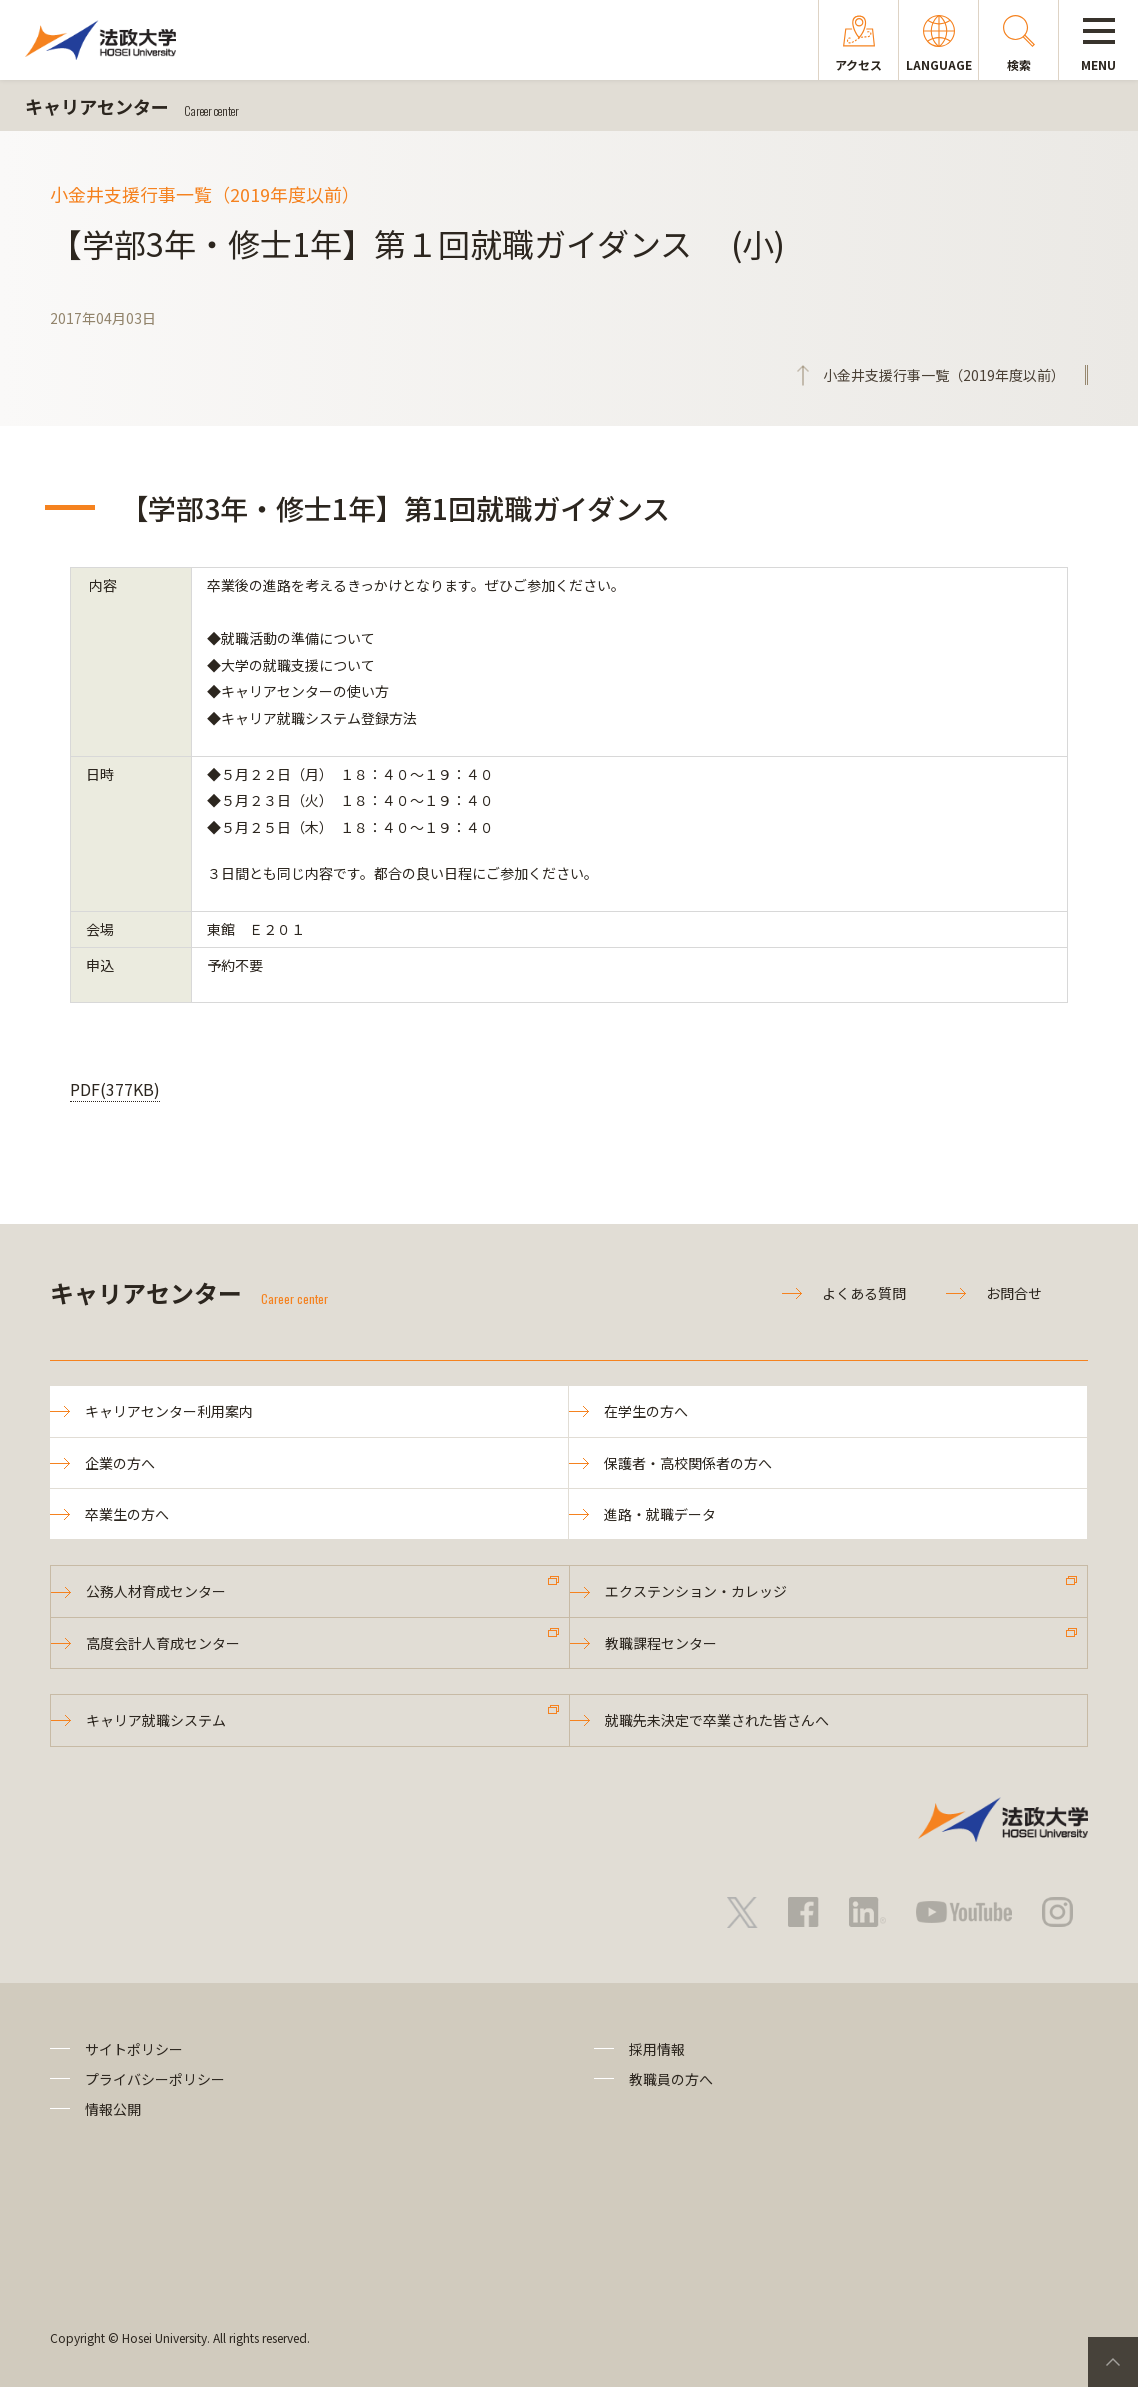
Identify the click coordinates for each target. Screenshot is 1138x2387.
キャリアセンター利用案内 (169, 1411)
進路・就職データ (660, 1514)
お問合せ (1014, 1293)
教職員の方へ (671, 2079)
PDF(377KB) (115, 1089)
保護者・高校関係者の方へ (688, 1463)
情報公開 (113, 2109)
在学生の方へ (646, 1411)
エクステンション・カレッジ (696, 1591)
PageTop (1113, 2362)
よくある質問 (864, 1293)
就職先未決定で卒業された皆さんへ (717, 1720)
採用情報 (657, 2049)
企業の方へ (120, 1463)
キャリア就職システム (156, 1720)
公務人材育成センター (156, 1591)
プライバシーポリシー (155, 2079)
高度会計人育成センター (163, 1643)
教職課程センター (661, 1643)
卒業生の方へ (127, 1514)
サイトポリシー (134, 2049)
